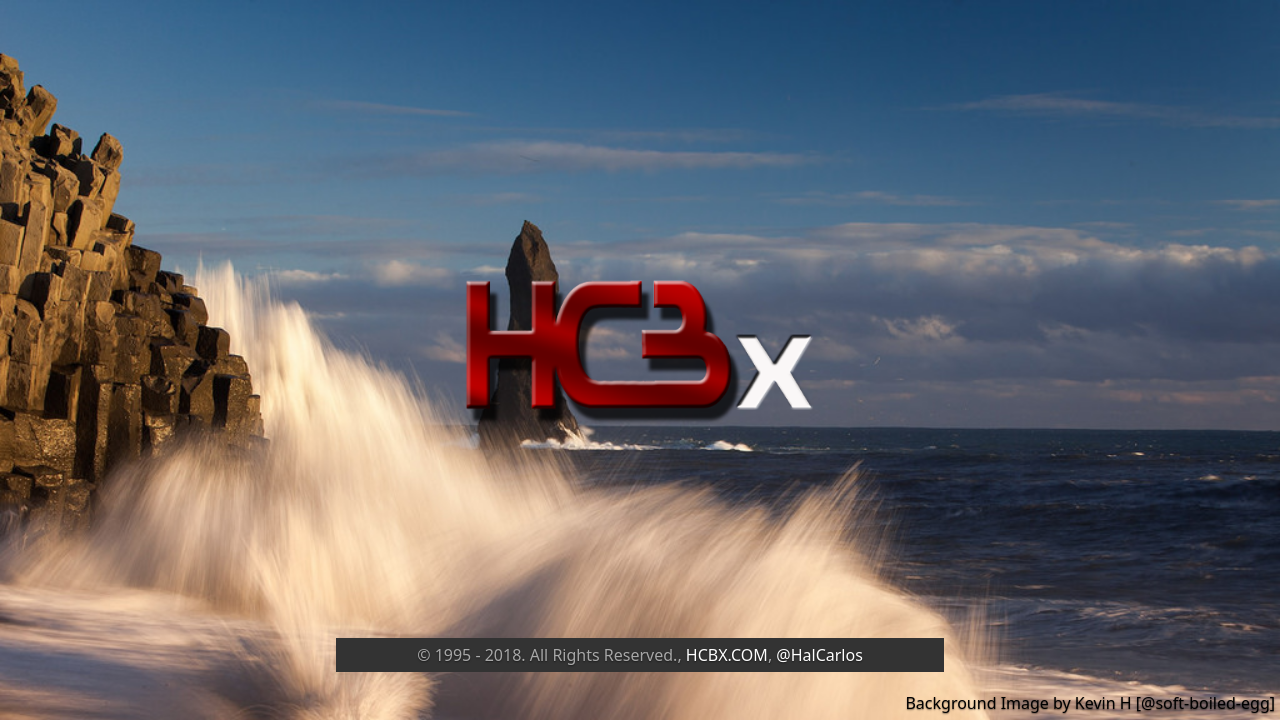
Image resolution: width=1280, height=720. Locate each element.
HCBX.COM (727, 655)
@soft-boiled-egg (1205, 703)
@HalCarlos (819, 655)
